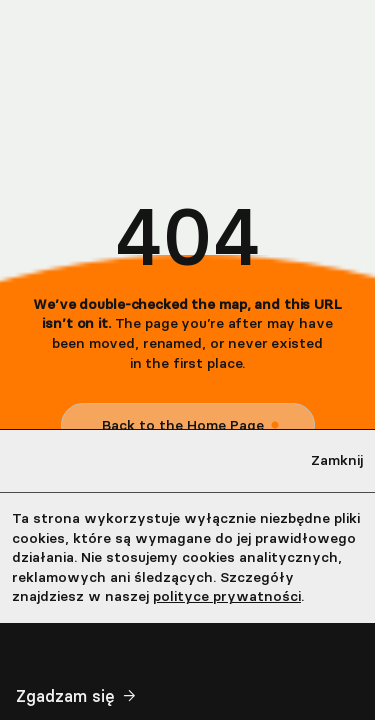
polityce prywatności (227, 596)
